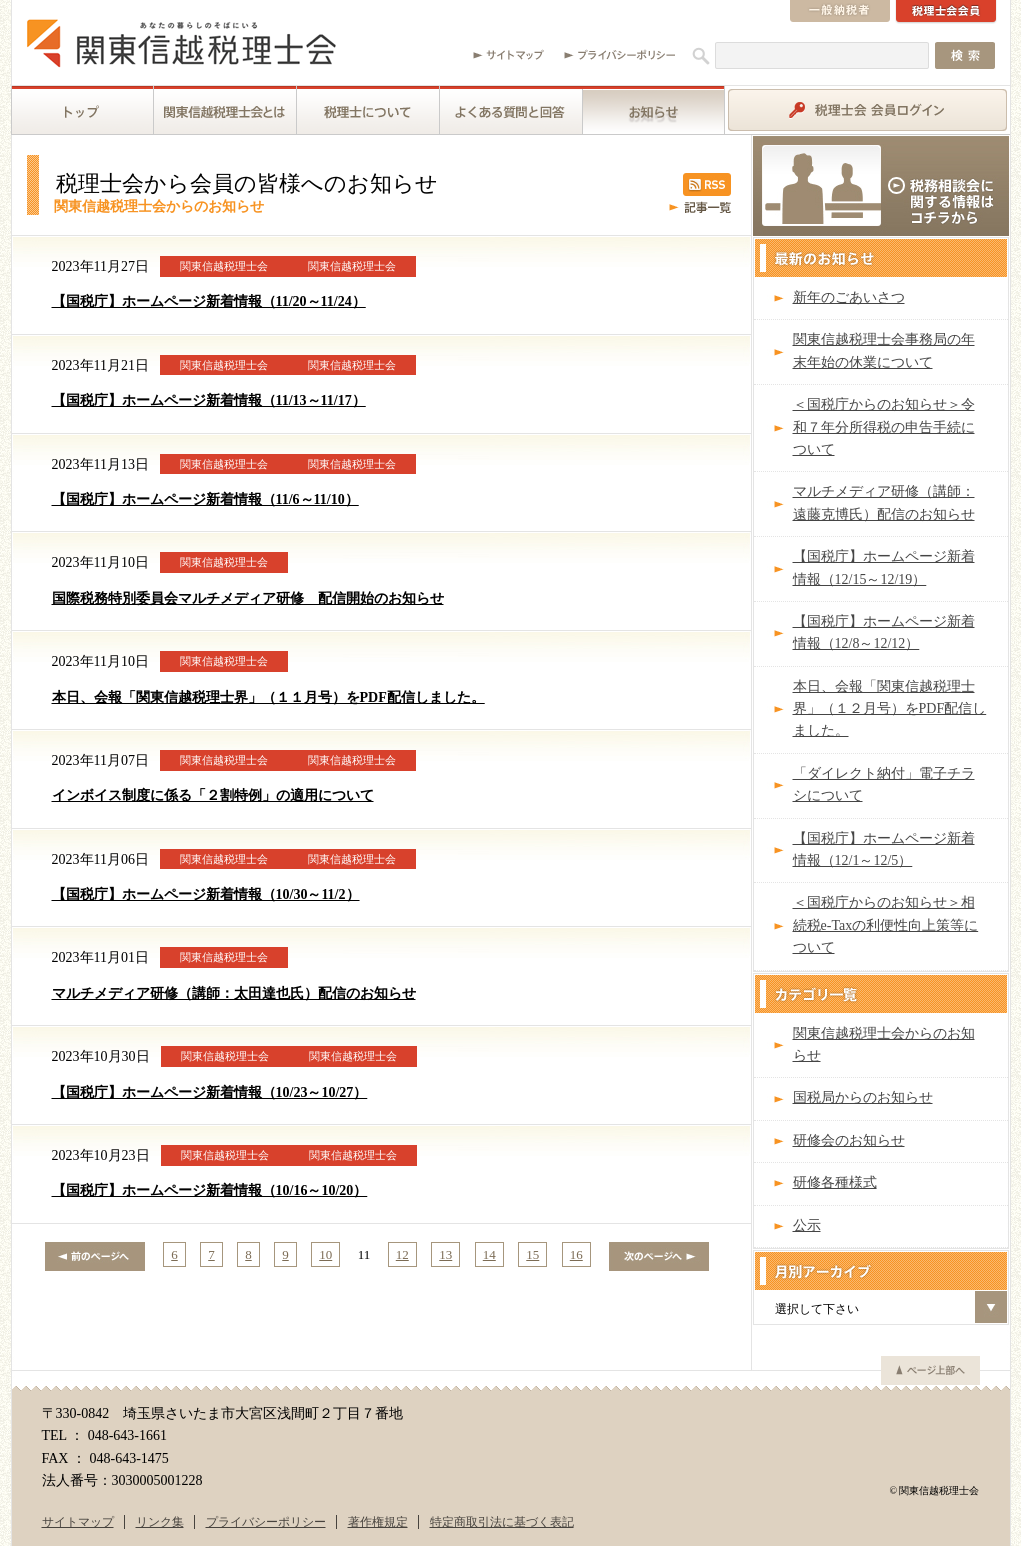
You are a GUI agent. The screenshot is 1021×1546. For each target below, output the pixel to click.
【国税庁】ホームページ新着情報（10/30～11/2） (206, 894)
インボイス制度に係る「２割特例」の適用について (213, 795)
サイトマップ (78, 1522)
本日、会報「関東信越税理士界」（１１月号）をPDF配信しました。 (268, 697)
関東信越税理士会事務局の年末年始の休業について (884, 350)
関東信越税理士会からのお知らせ (884, 1044)
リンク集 (160, 1522)
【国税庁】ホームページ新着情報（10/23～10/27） (210, 1092)
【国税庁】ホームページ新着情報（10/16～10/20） (210, 1190)
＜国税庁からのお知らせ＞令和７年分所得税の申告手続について (884, 427)
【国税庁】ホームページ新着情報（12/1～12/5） (884, 849)
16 (576, 1254)
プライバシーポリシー (266, 1522)
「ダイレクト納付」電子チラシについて (884, 784)
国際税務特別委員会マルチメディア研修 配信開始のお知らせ (248, 598)
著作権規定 (378, 1522)
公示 (807, 1225)
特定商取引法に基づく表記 (502, 1522)
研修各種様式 (835, 1182)
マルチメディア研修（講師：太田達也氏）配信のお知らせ (234, 993)
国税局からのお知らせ (863, 1097)
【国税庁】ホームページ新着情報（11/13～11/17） (209, 400)
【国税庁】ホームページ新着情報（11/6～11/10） (205, 499)
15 (532, 1254)
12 (402, 1254)
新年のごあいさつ (849, 297)
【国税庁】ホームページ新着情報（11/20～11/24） (209, 301)
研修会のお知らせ (849, 1140)
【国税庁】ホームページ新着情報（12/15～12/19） (884, 567)
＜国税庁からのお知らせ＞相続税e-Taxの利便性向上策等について (886, 925)
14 (489, 1254)
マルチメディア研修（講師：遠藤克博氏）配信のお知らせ (884, 502)
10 (325, 1254)
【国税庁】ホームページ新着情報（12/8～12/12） (884, 632)
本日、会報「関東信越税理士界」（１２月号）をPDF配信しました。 (890, 709)
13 (445, 1254)
